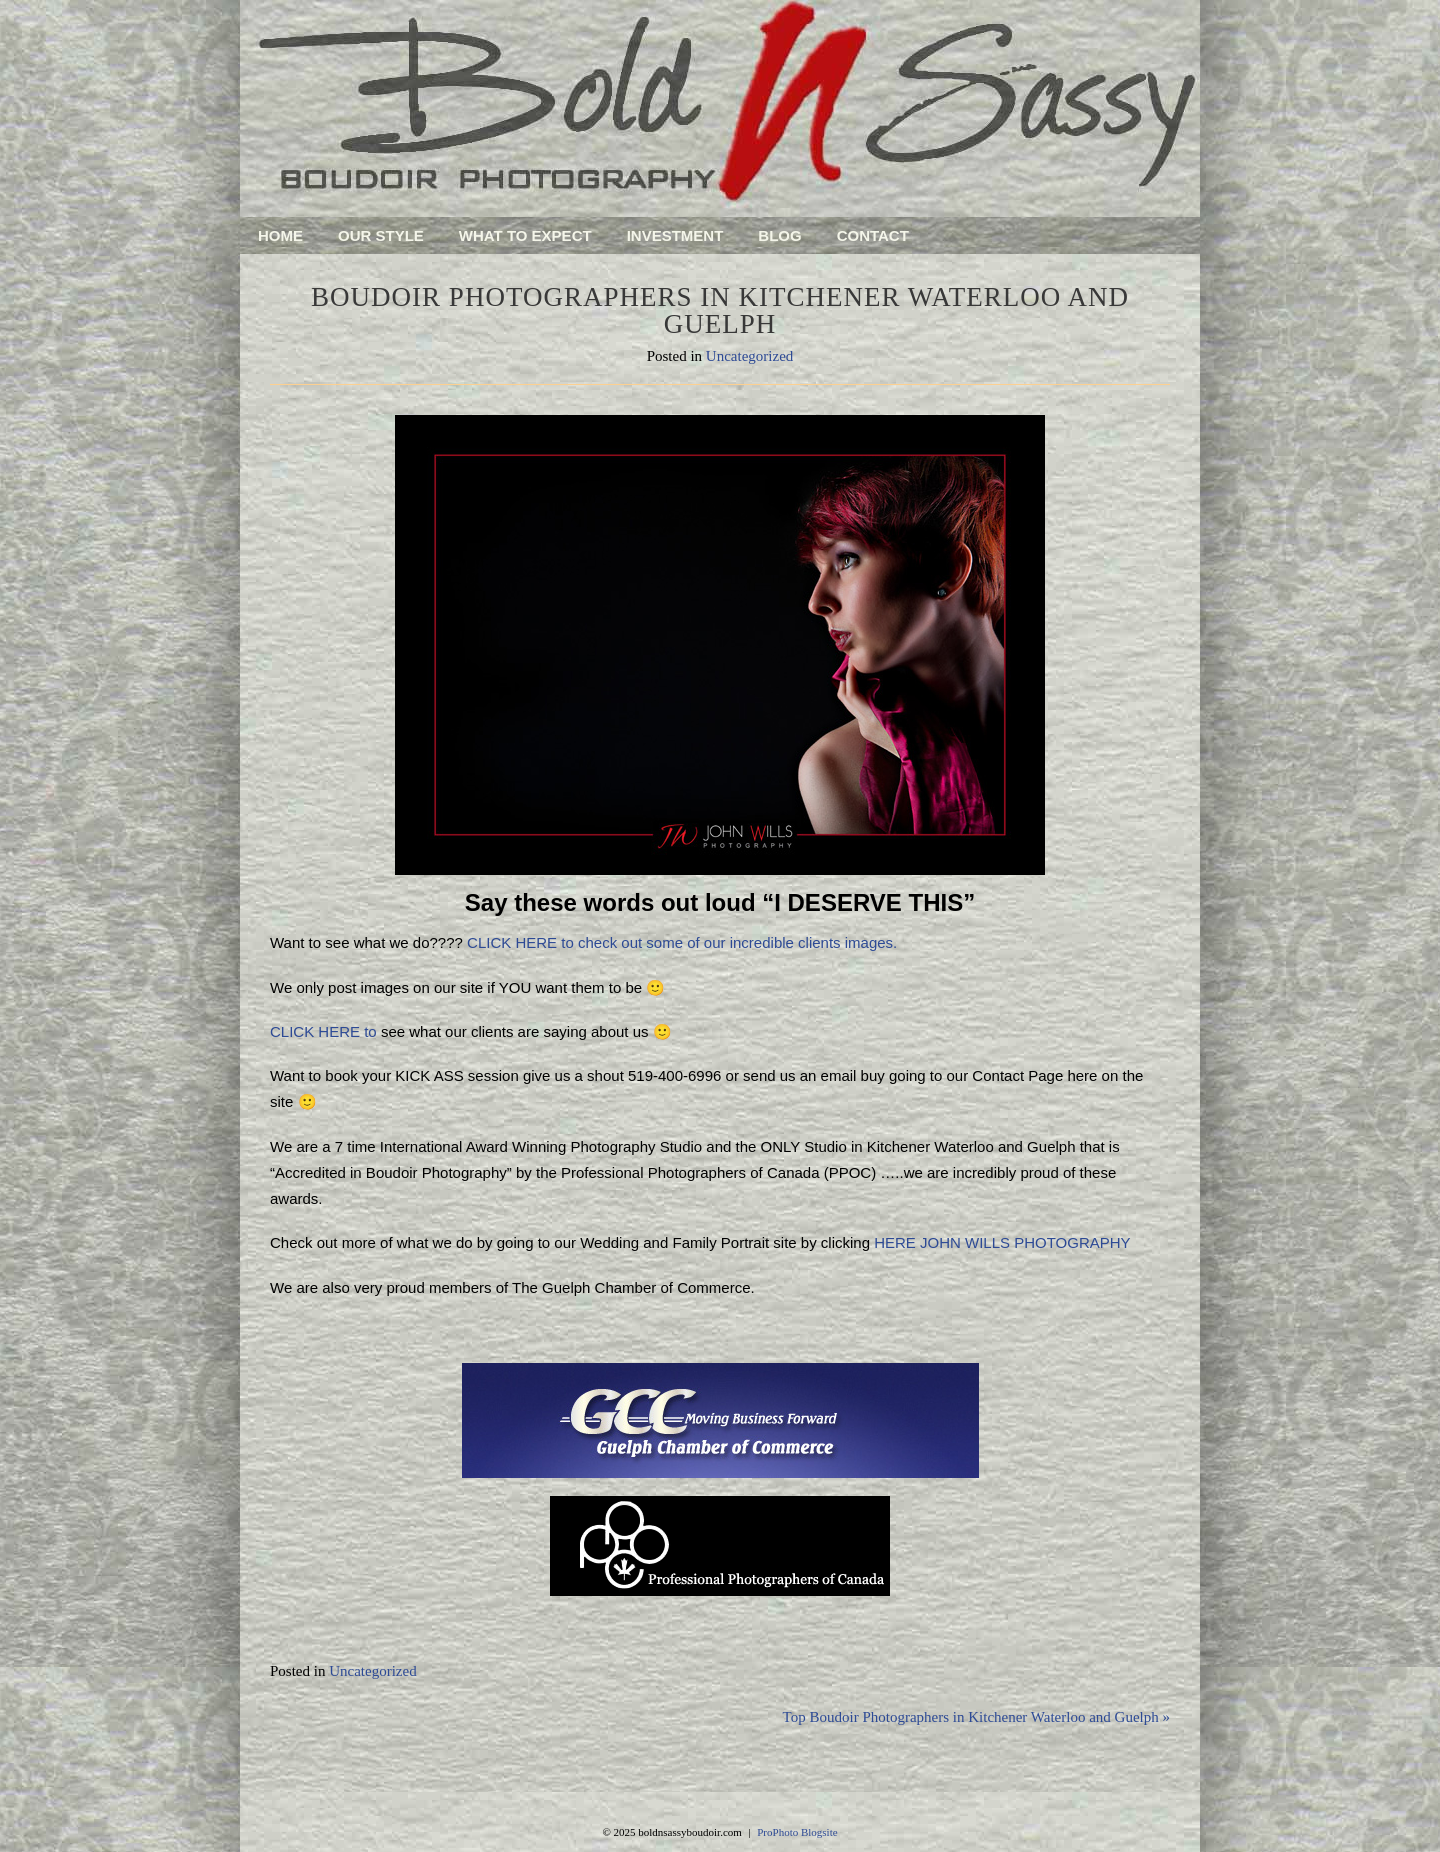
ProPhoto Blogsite (797, 1832)
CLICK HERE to (325, 1031)
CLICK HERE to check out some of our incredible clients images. (682, 942)
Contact (873, 235)
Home (280, 235)
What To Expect (525, 235)
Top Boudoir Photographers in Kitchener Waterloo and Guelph (976, 1717)
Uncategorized (749, 356)
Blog (779, 235)
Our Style (381, 235)
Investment (675, 235)
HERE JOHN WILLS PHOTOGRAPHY (1002, 1242)
